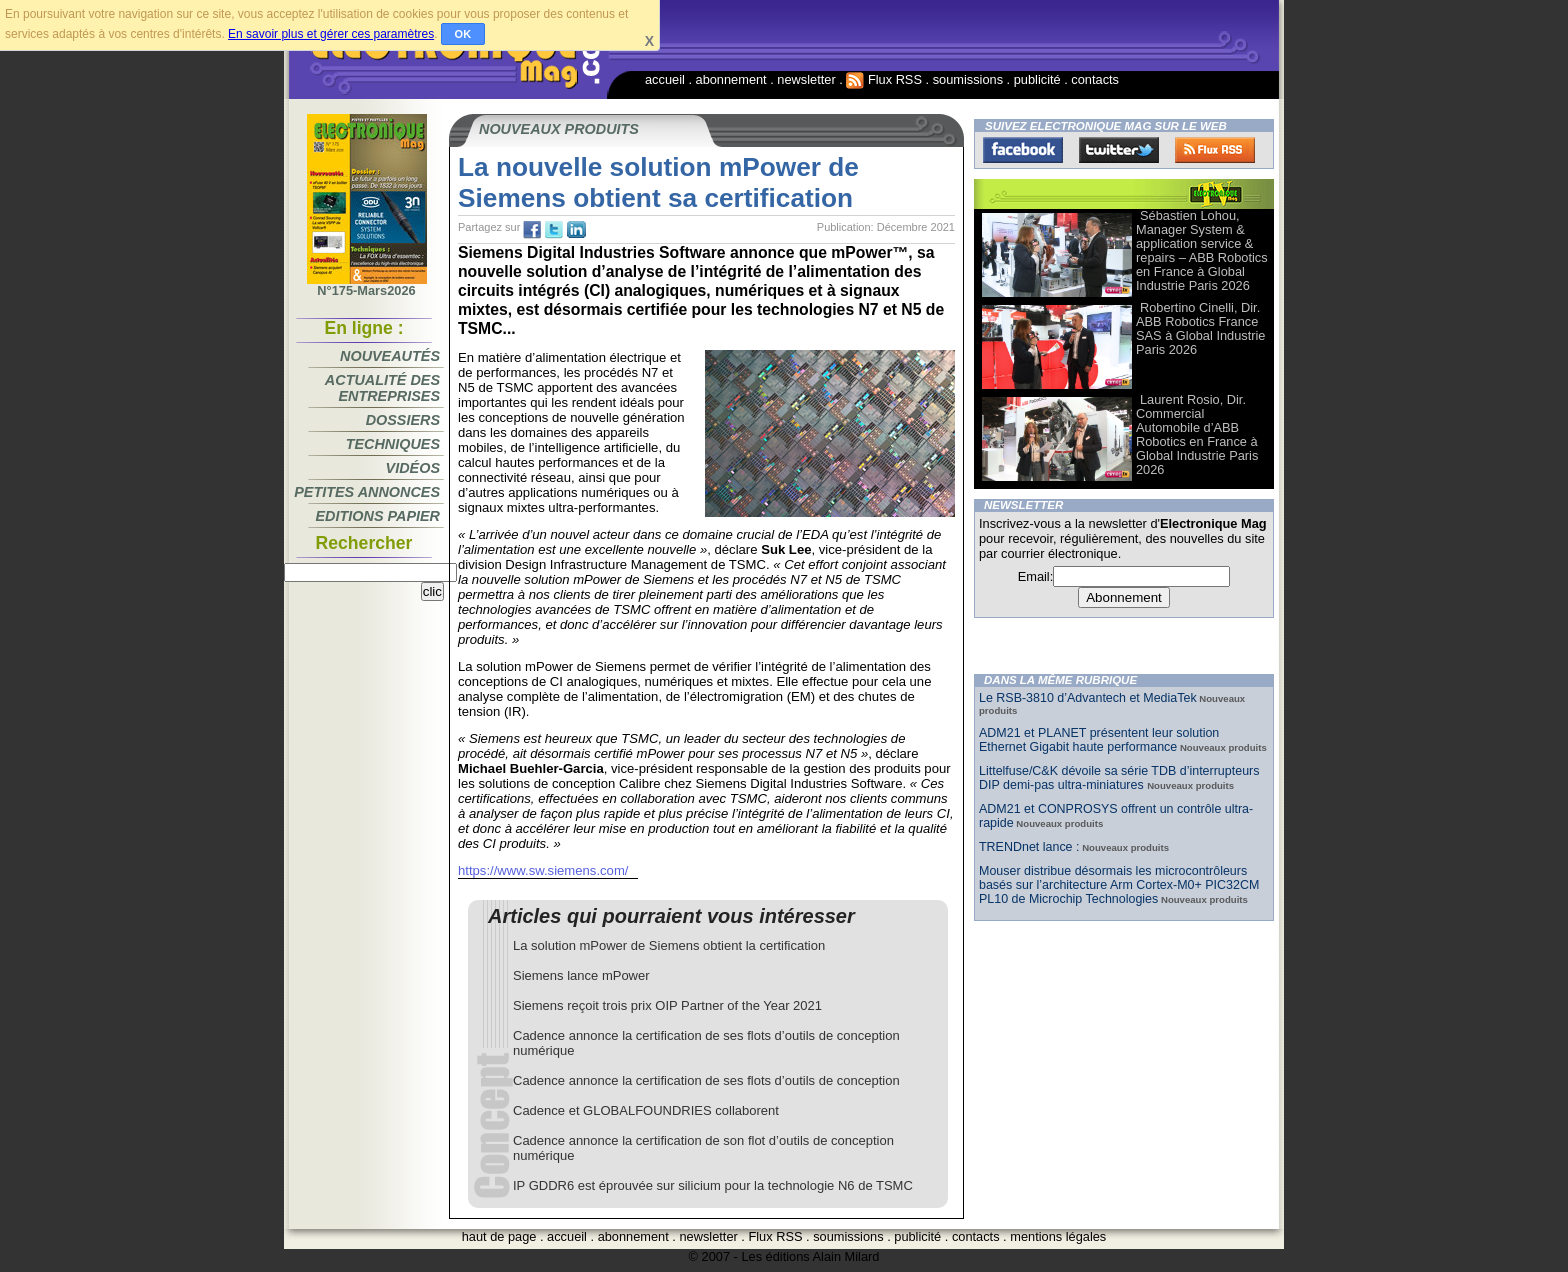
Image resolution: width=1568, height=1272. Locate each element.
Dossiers (403, 420)
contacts (1095, 79)
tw (554, 230)
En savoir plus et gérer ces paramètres (331, 34)
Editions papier (378, 516)
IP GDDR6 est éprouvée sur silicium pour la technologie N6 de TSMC (713, 1185)
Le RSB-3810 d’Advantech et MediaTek (1088, 698)
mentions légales (1058, 1236)
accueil (665, 79)
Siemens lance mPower (581, 975)
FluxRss (1215, 150)
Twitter (1119, 150)
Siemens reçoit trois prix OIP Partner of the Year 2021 (667, 1005)
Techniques (393, 444)
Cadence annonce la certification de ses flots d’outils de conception (706, 1080)
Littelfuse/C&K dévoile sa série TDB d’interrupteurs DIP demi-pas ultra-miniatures (1119, 778)
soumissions (968, 79)
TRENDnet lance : (1029, 847)
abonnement (731, 79)
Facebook (1023, 150)
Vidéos (413, 468)
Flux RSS (884, 79)
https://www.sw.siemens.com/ (543, 870)
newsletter (806, 79)
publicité (1037, 79)
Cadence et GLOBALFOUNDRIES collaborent (646, 1110)
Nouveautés (390, 356)
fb (532, 230)
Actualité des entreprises (382, 388)
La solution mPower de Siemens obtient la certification (669, 945)
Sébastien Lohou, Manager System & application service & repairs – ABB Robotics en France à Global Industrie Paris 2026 (1202, 250)
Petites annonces (367, 492)
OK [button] (463, 34)
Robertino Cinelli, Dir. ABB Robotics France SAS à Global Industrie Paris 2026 (1200, 328)
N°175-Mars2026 (367, 285)
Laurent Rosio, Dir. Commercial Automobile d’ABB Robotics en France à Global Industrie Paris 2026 (1197, 434)
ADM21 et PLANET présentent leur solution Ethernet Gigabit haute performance (1099, 740)
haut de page (499, 1236)
